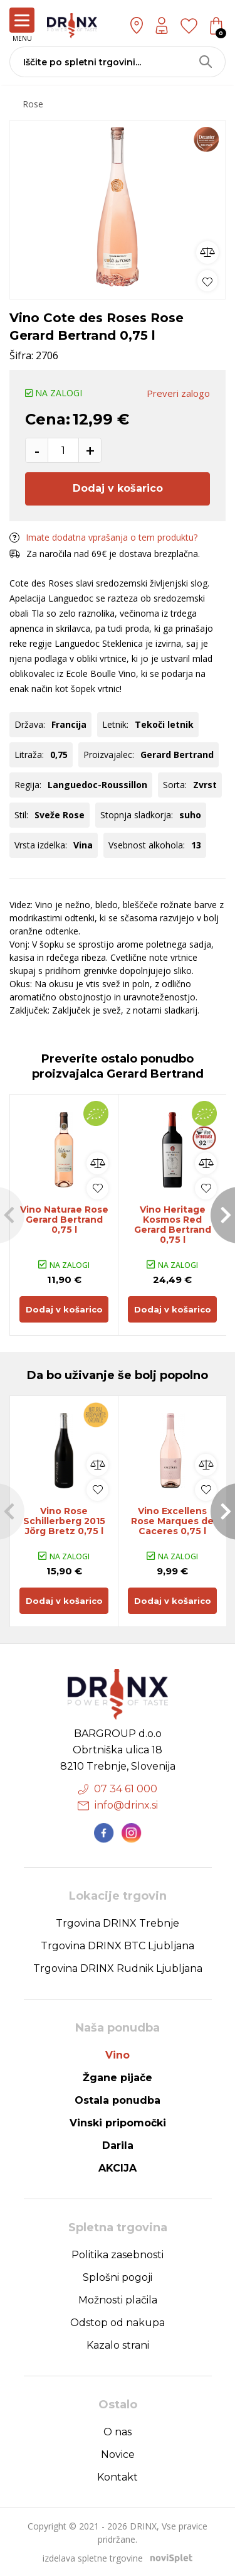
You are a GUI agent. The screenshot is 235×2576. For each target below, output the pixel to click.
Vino (117, 2055)
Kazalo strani (117, 2345)
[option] (117, 207)
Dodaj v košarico (118, 488)
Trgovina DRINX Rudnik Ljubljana (117, 1968)
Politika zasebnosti (117, 2255)
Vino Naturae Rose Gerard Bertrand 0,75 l (64, 1219)
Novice (118, 2454)
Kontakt (117, 2477)
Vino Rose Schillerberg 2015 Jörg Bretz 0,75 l (64, 1521)
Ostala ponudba (117, 2100)
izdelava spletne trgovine (93, 2558)
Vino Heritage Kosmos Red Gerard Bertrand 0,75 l (172, 1224)
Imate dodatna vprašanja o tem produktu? (103, 537)
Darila (117, 2145)
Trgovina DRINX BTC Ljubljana (117, 1946)
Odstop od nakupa (117, 2323)
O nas (117, 2432)
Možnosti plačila (117, 2300)
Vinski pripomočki (118, 2123)
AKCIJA (117, 2168)
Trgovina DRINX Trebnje (117, 1923)
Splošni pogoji (117, 2277)
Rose (33, 104)
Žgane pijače (117, 2078)
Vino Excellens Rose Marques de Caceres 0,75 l (172, 1521)
